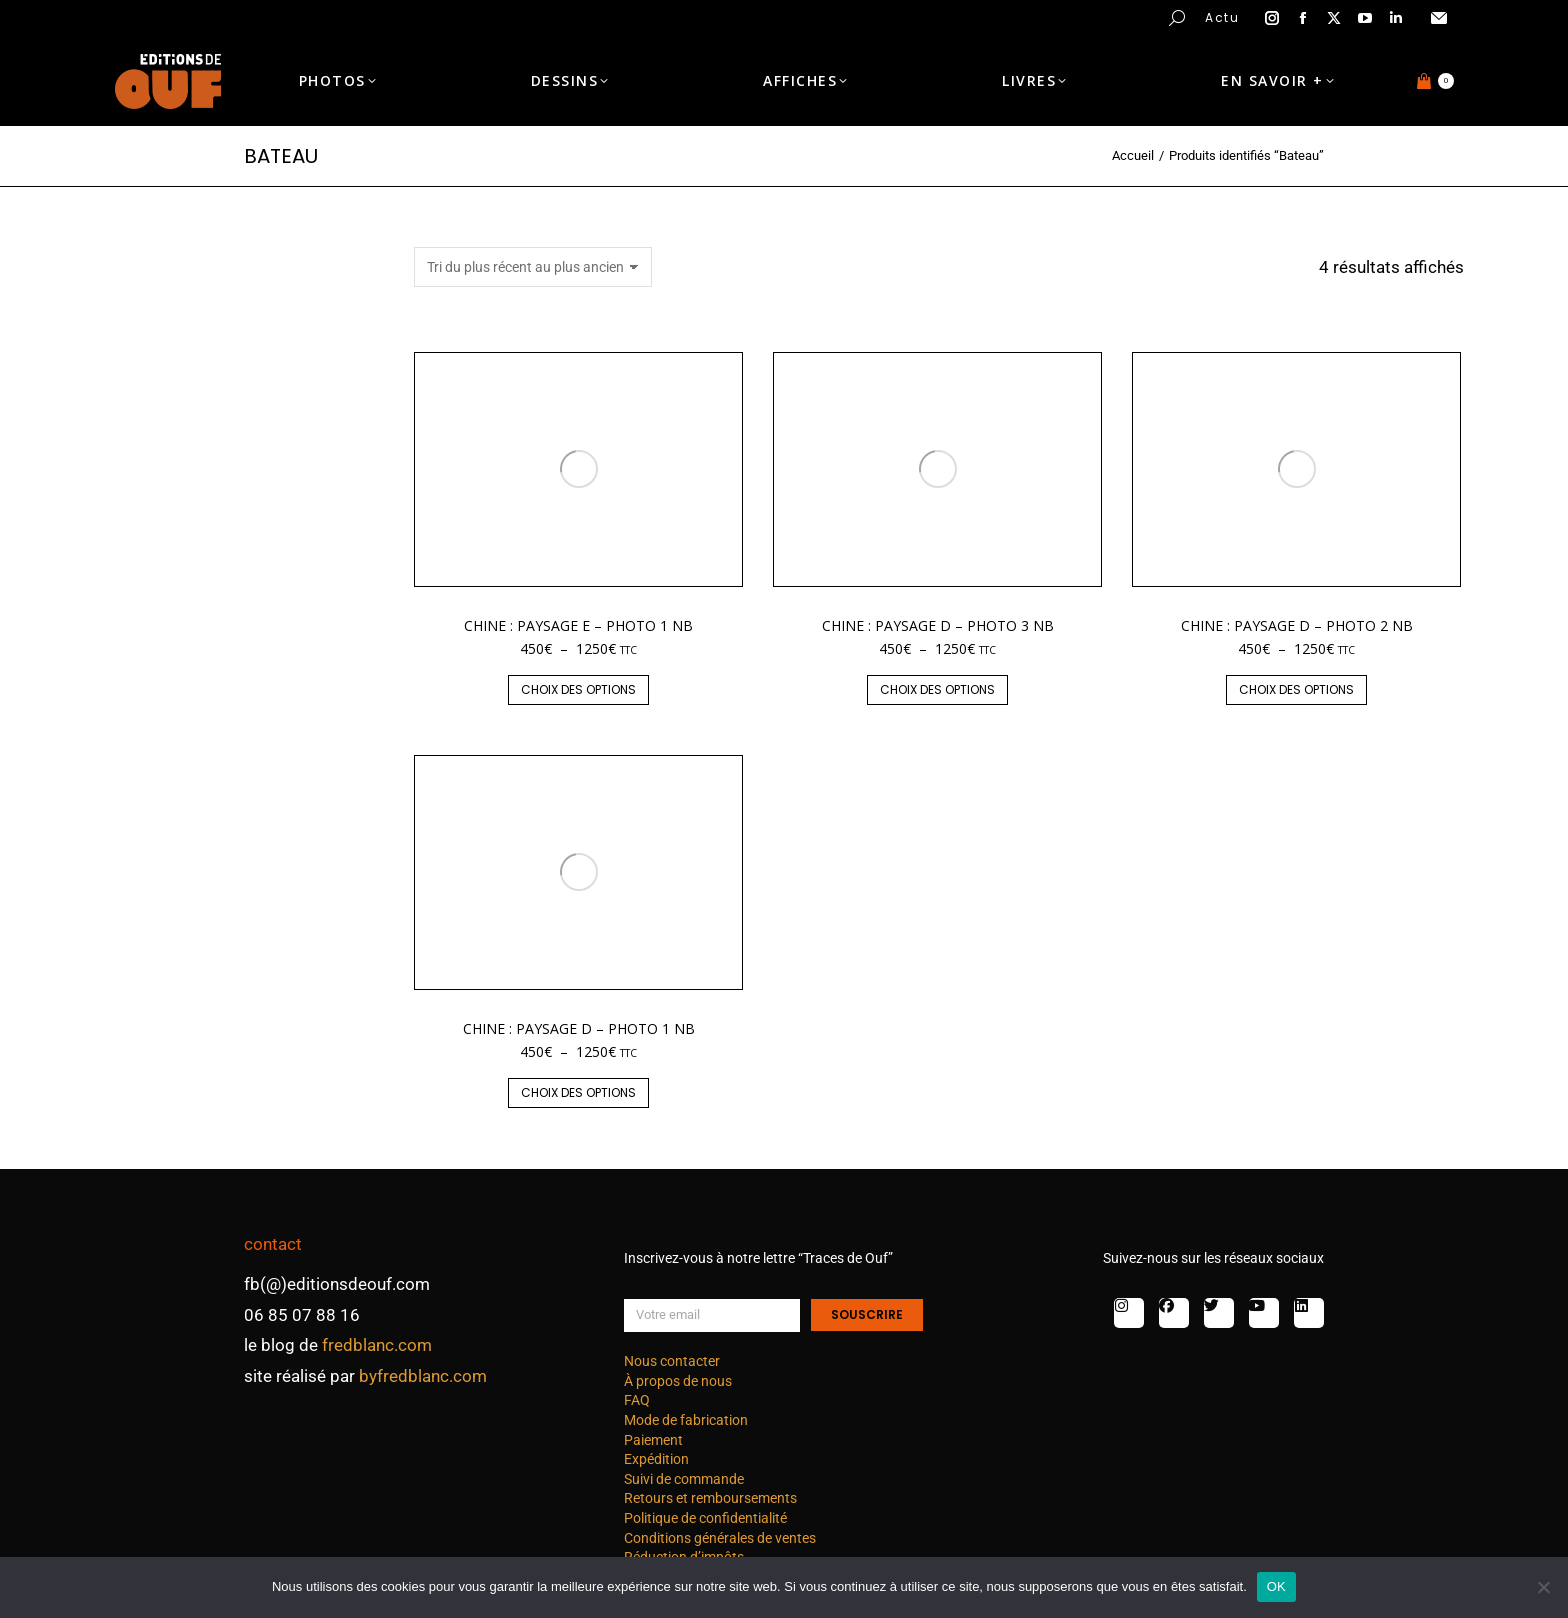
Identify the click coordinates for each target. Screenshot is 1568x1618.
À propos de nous (678, 1381)
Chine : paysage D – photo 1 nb (579, 1028)
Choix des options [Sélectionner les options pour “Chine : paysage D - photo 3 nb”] (937, 689)
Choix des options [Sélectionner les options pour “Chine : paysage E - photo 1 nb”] (578, 689)
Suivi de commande (684, 1479)
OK (1276, 1586)
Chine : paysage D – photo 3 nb (938, 625)
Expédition (656, 1459)
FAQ (637, 1400)
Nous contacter (672, 1361)
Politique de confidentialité (705, 1518)
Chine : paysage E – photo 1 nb (578, 625)
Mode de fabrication (686, 1420)
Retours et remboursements (710, 1498)
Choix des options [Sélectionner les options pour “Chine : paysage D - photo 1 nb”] (578, 1092)
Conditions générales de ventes (720, 1538)
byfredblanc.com (423, 1376)
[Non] (1543, 1587)
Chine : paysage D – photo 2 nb (1297, 625)
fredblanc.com (377, 1345)
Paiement (653, 1440)
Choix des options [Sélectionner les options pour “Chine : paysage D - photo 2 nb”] (1296, 689)
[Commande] (533, 267)
